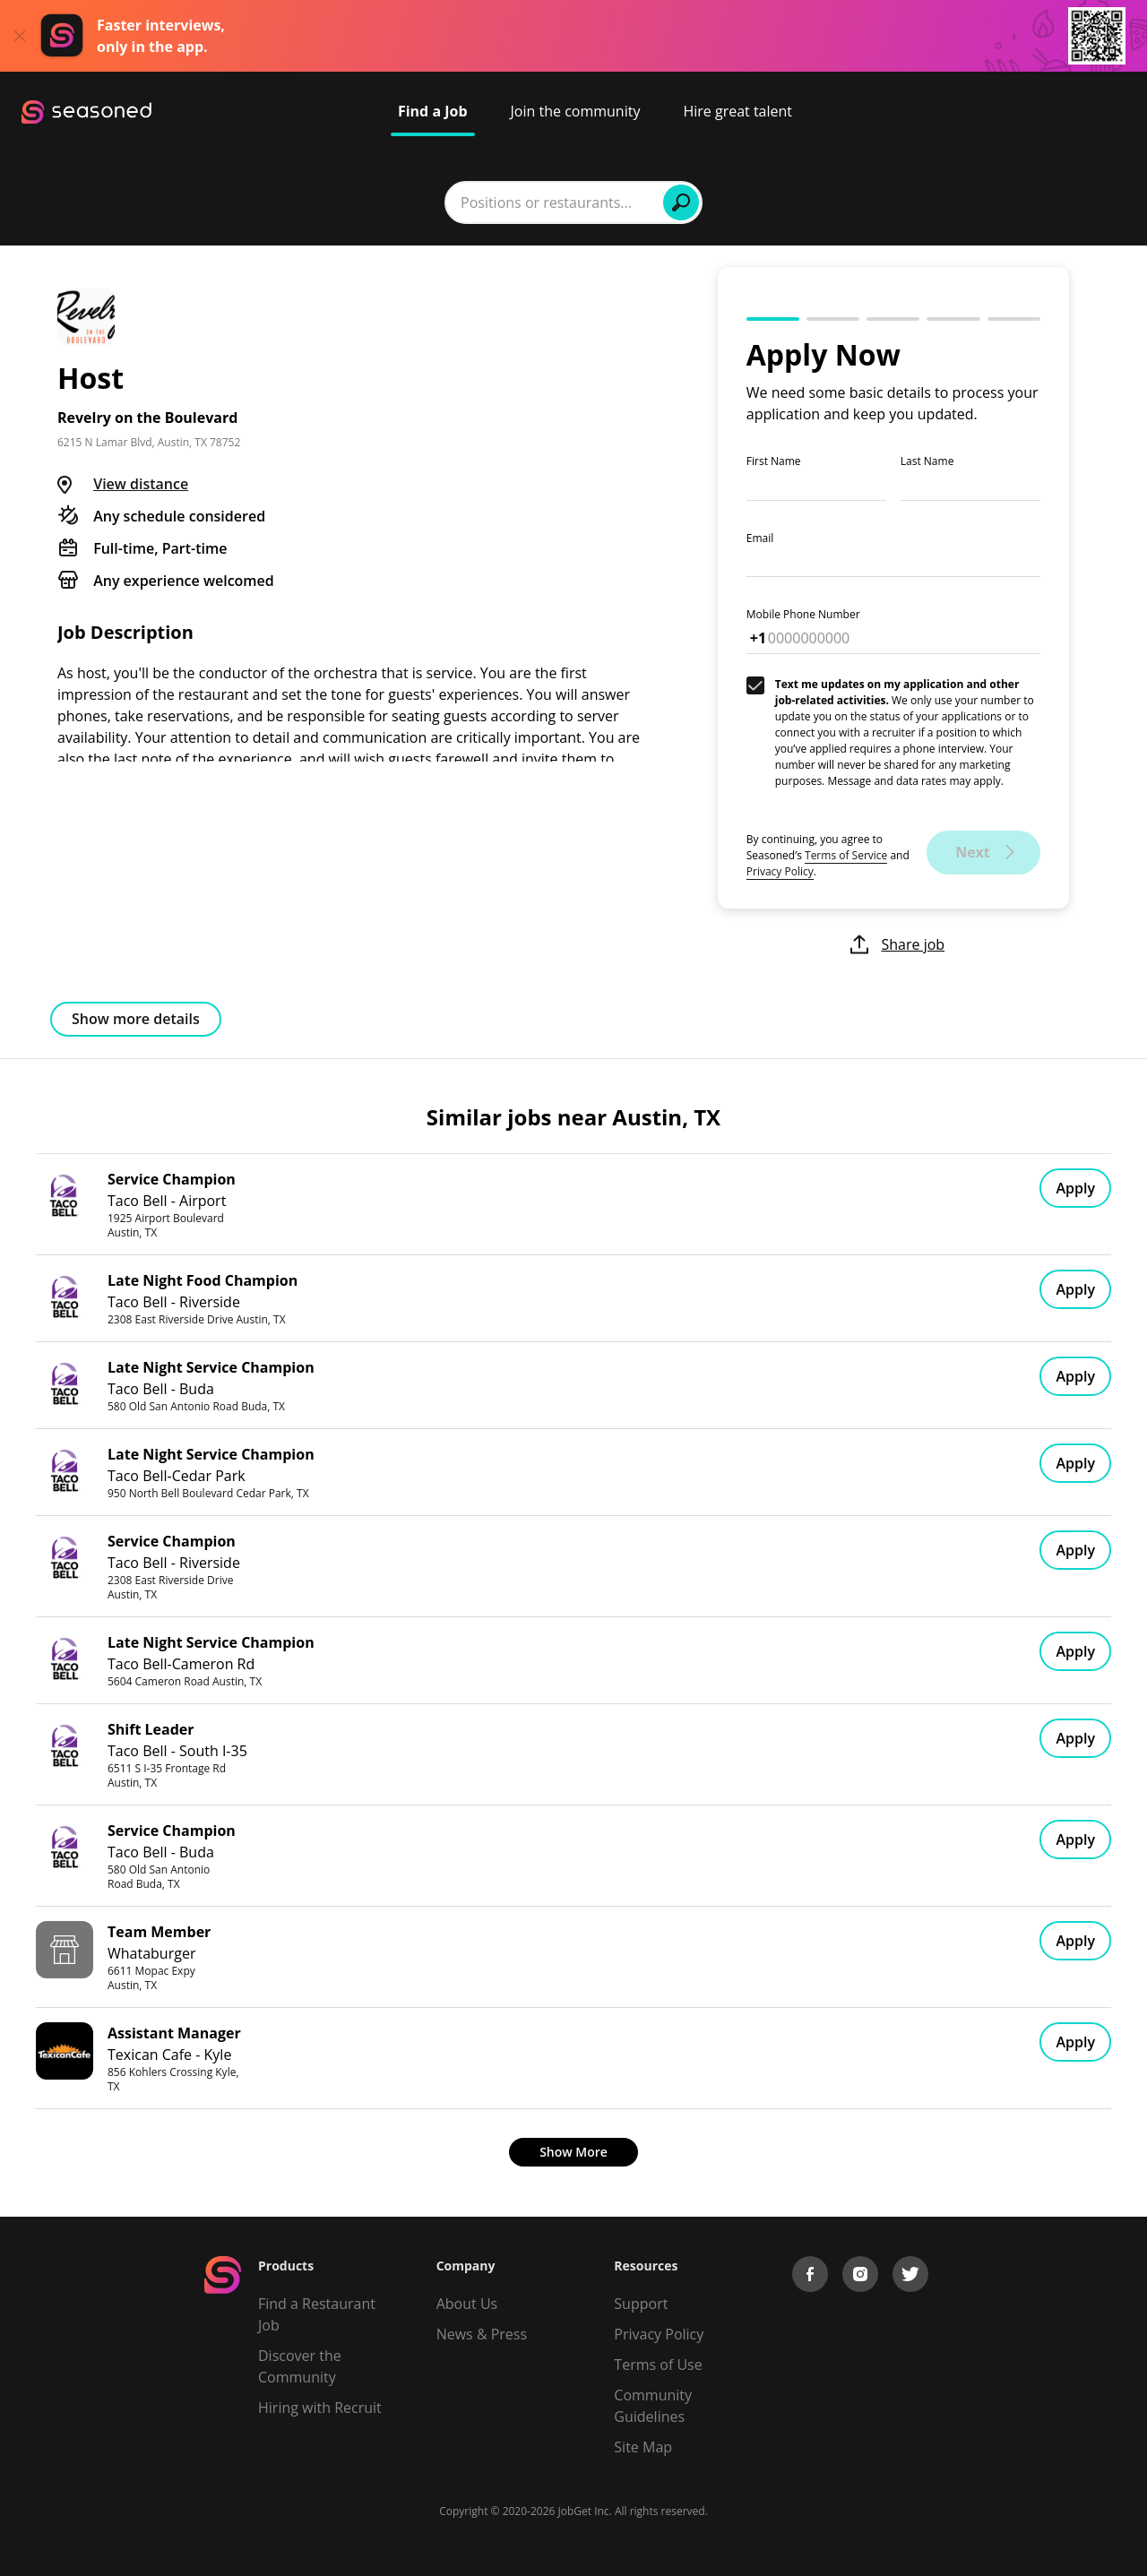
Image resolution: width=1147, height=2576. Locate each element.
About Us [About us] (467, 2303)
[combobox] (344, 202)
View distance (140, 484)
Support (641, 2303)
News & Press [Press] (481, 2334)
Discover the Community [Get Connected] (299, 2366)
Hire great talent (737, 111)
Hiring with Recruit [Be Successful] (320, 2407)
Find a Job (433, 111)
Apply (1075, 1188)
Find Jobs (849, 202)
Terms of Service (846, 855)
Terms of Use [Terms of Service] (658, 2364)
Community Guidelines (653, 2405)
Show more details (136, 1019)
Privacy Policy (780, 871)
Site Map (643, 2447)
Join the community (576, 111)
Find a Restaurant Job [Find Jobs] (316, 2314)
